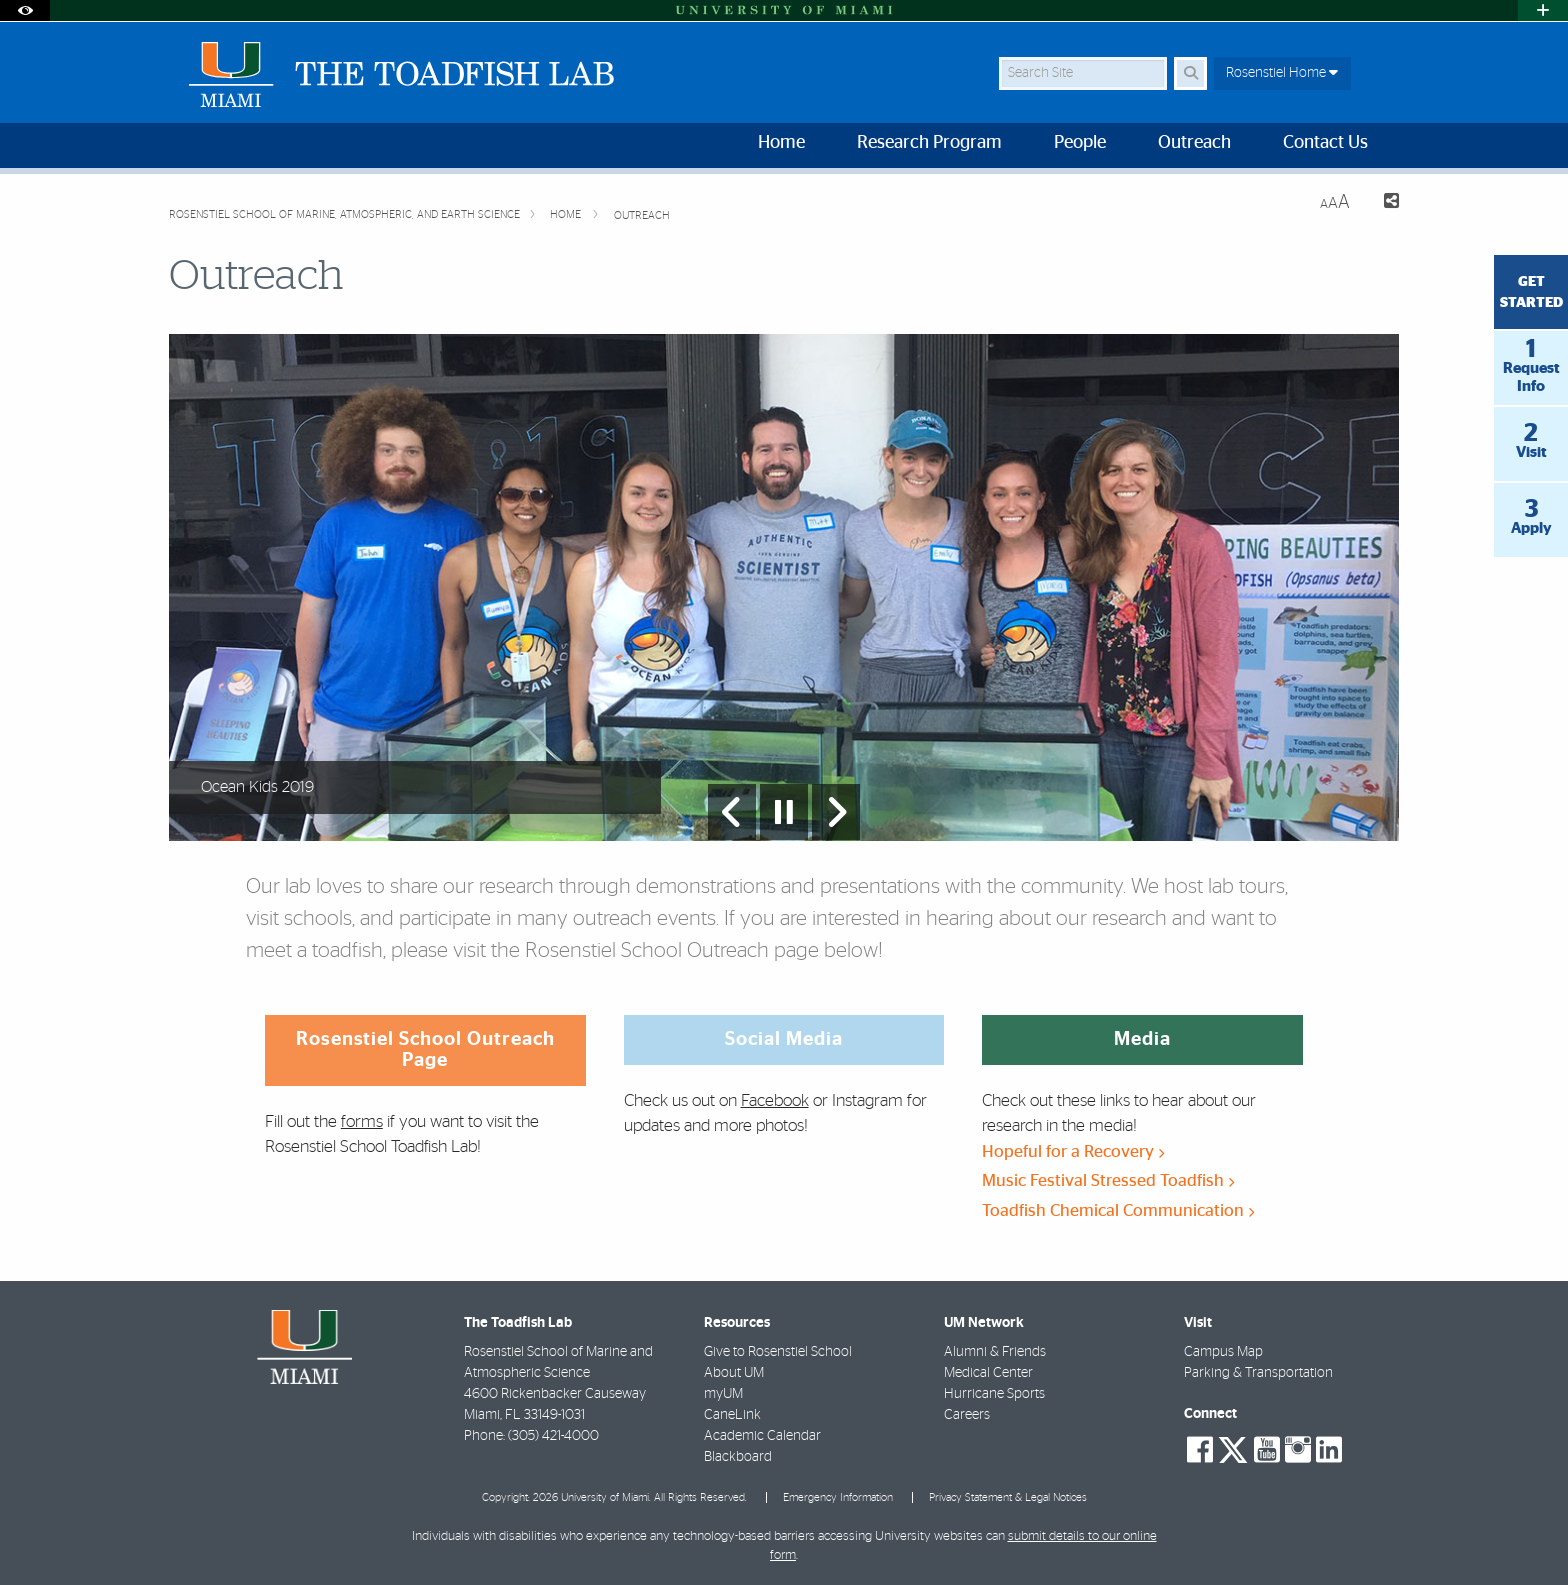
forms (362, 1121)
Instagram (867, 1100)
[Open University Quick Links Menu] (1543, 10)
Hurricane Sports (994, 1394)
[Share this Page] (1382, 203)
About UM (734, 1373)
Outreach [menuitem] (1194, 143)
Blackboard (738, 1457)
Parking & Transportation (1258, 1373)
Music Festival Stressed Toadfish (1108, 1180)
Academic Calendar (762, 1436)
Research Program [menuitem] (929, 143)
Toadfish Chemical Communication (1118, 1210)
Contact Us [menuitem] (1325, 143)
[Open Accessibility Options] (25, 10)
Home (567, 214)
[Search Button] (1190, 73)
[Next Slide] (836, 812)
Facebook (775, 1100)
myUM (723, 1394)
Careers (967, 1415)
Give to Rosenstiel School (778, 1352)
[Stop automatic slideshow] (784, 812)
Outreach (642, 215)
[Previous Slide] (732, 812)
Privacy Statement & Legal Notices (1008, 1497)
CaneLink (732, 1415)
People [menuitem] (1080, 143)
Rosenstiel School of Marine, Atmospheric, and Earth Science (344, 214)
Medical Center (988, 1373)
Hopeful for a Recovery (1073, 1151)
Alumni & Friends (995, 1352)
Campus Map (1223, 1352)
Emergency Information (838, 1497)
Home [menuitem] (781, 143)
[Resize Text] (1335, 202)
